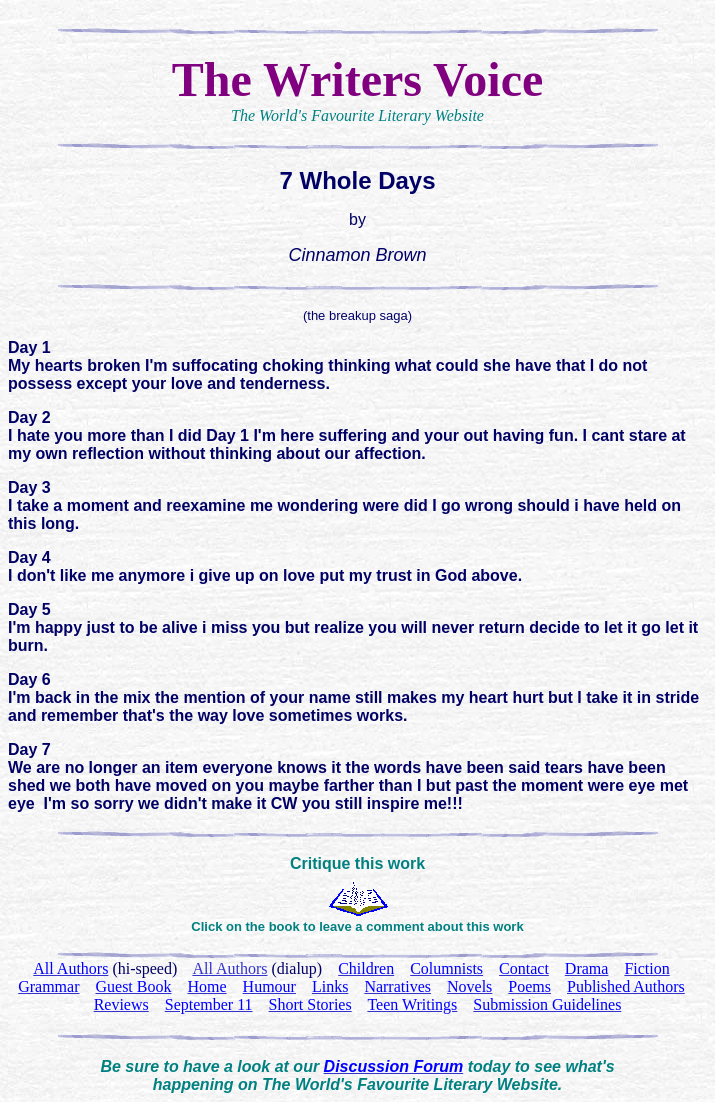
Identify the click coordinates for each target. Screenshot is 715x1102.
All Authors (229, 968)
